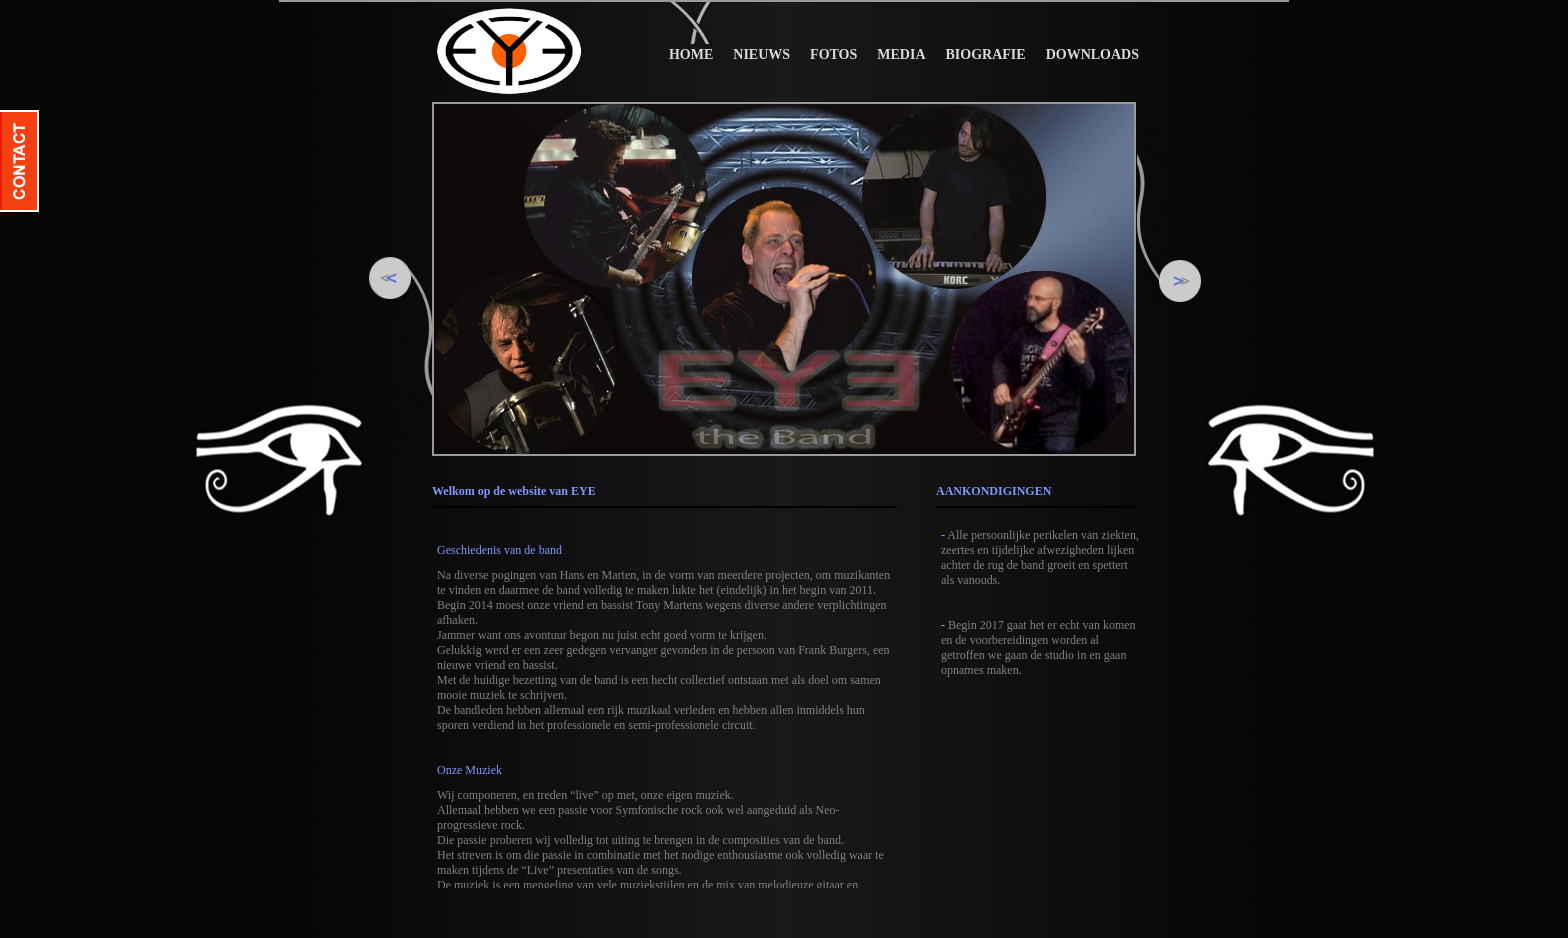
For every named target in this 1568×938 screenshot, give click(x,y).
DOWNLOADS (1092, 54)
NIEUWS (761, 54)
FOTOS (833, 54)
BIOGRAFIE (986, 54)
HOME (691, 54)
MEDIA (901, 54)
